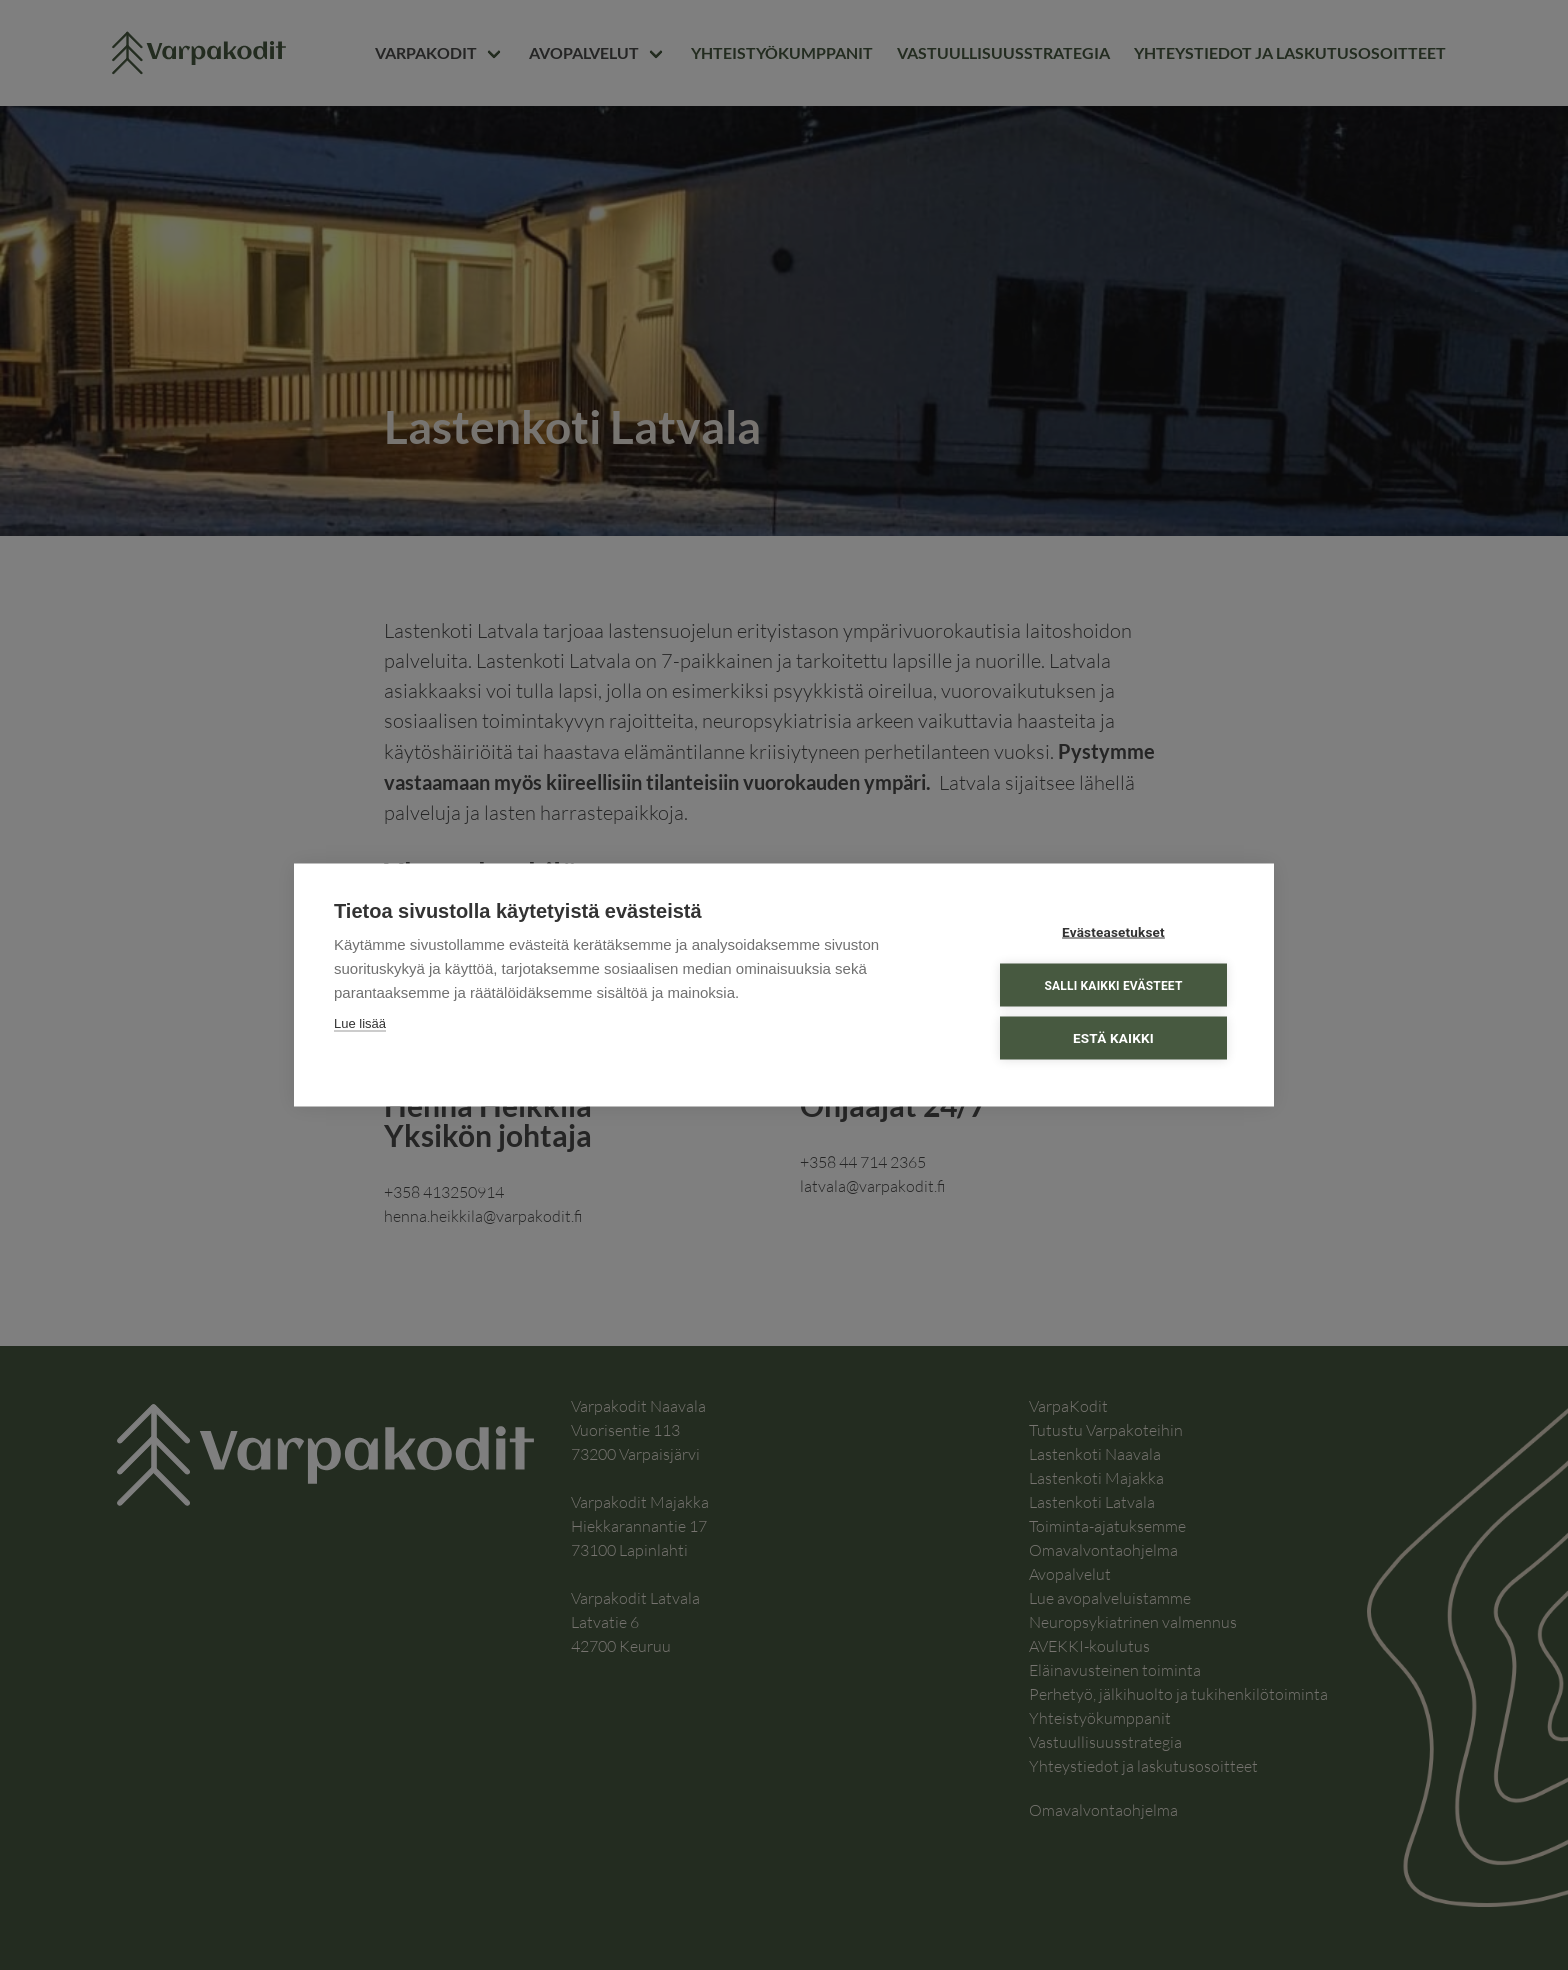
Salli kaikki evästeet (1113, 985)
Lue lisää (360, 1023)
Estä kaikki (1113, 1038)
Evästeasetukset (1113, 932)
